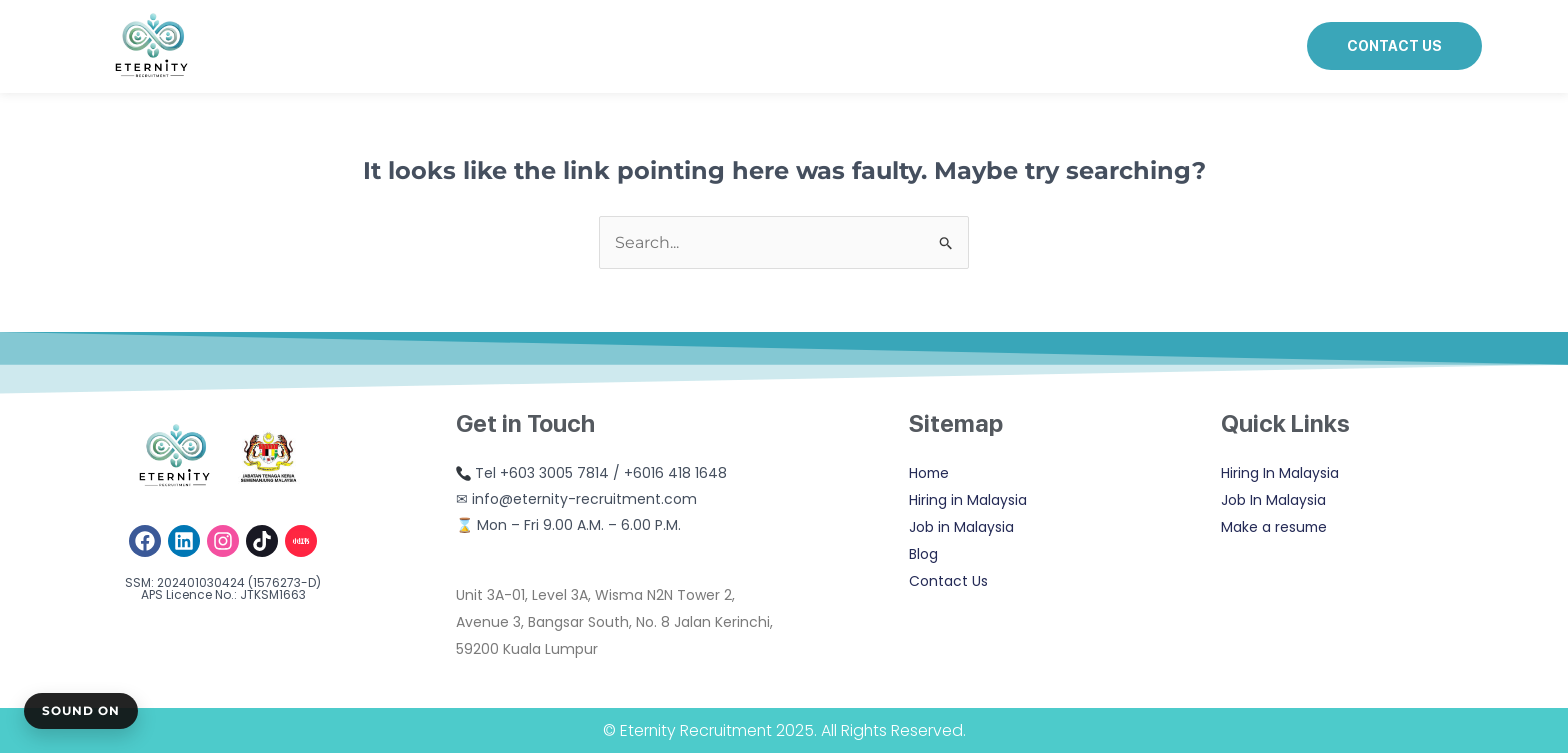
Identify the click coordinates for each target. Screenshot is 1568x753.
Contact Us (948, 581)
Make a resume (1275, 527)
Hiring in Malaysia (968, 500)
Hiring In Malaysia (1280, 473)
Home (930, 473)
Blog (923, 554)
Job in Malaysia (961, 527)
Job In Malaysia (1273, 500)
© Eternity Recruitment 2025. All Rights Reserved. (784, 730)
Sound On (81, 710)
